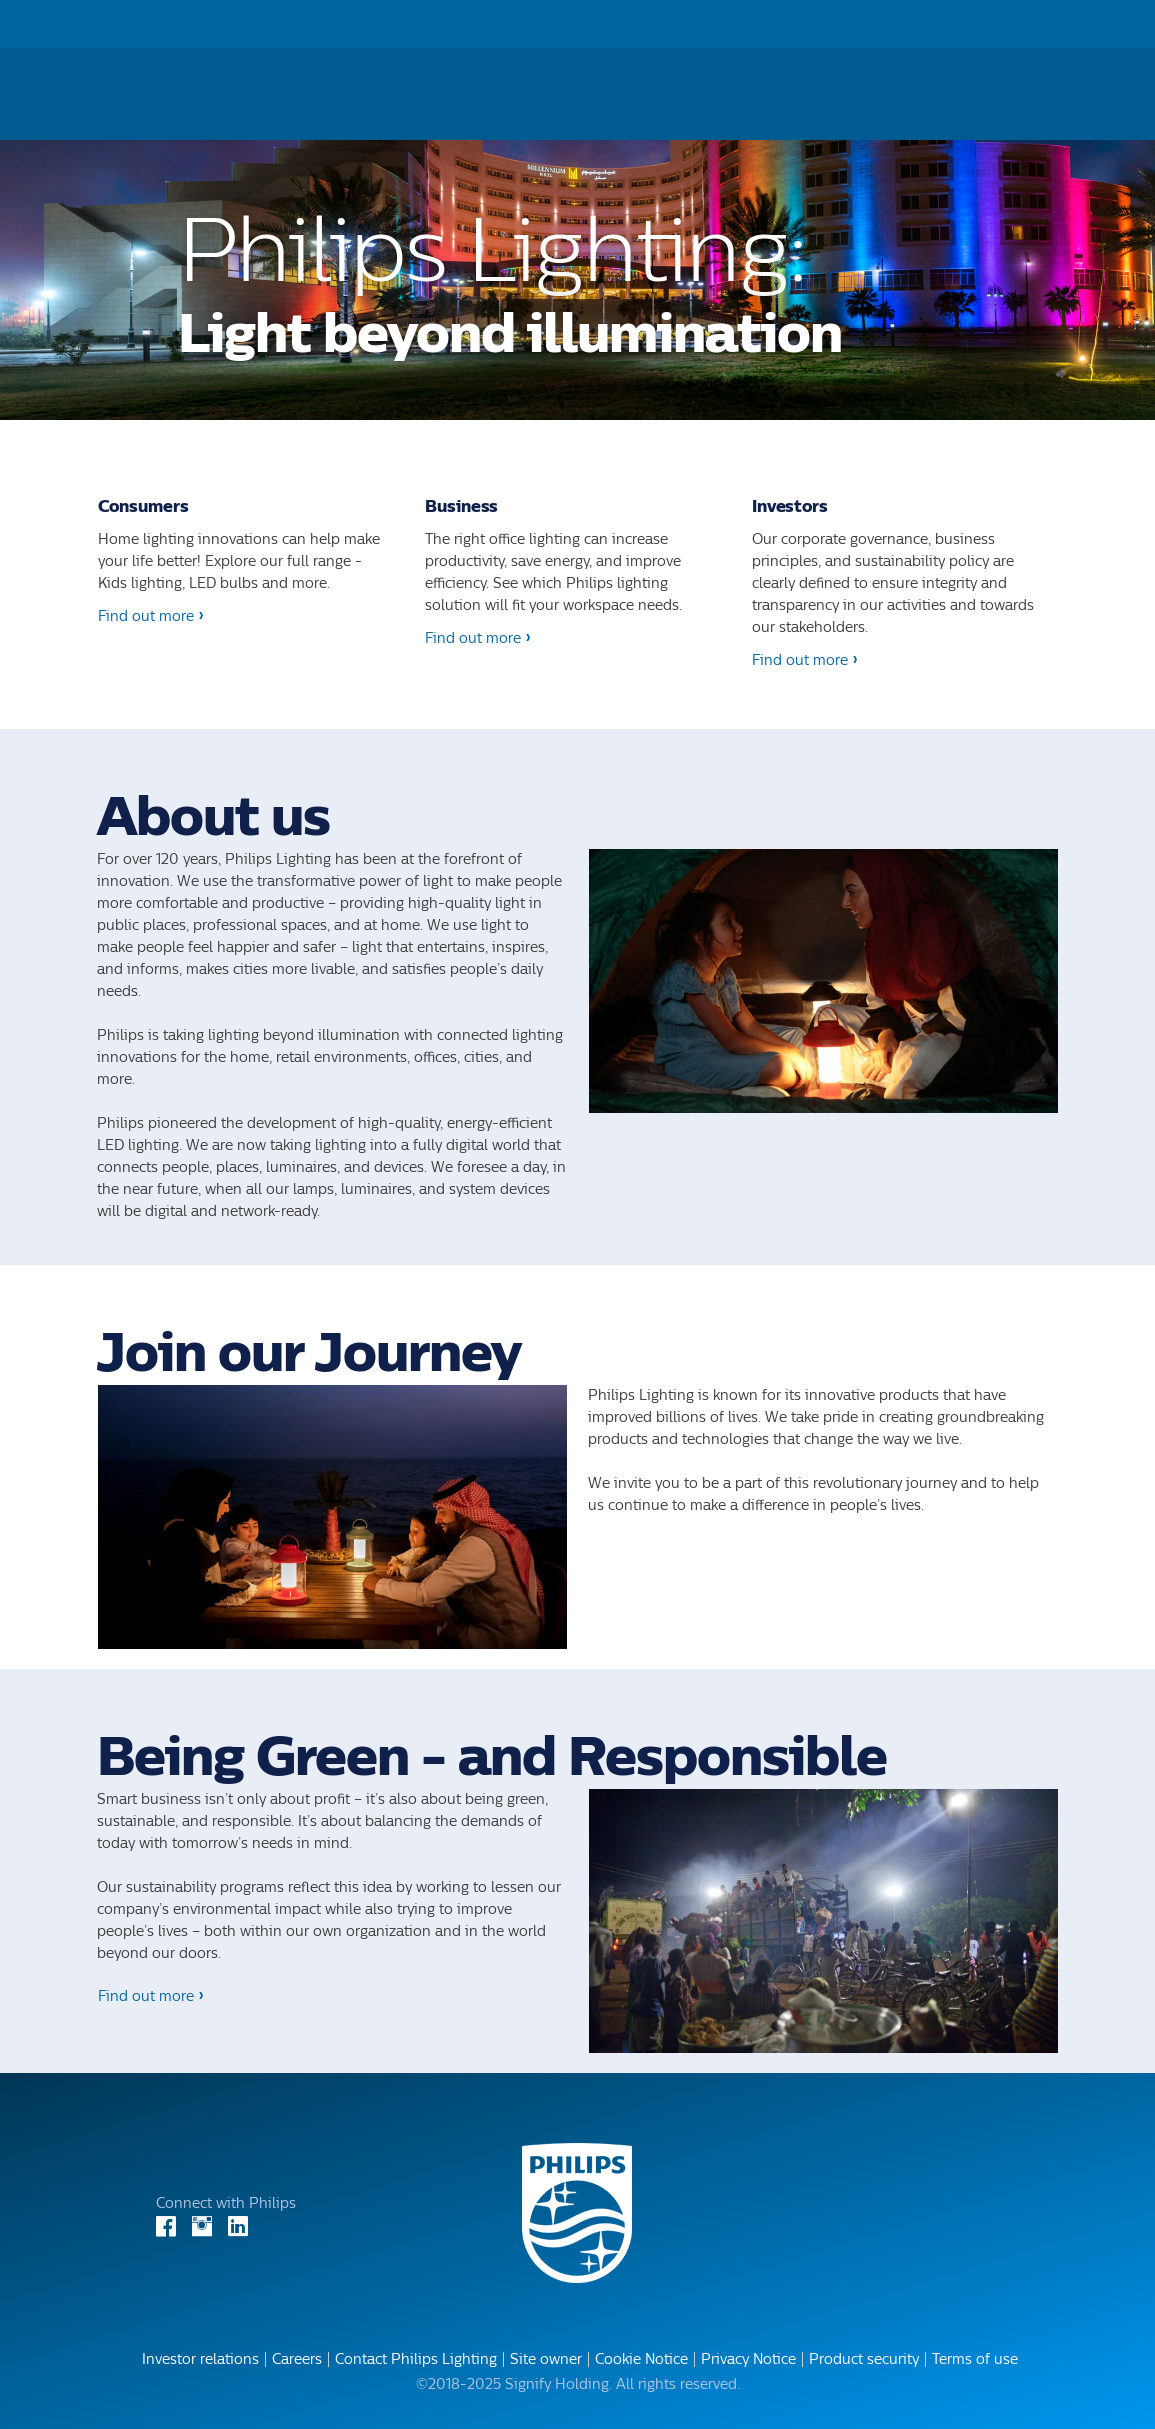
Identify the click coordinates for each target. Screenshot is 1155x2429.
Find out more (146, 616)
